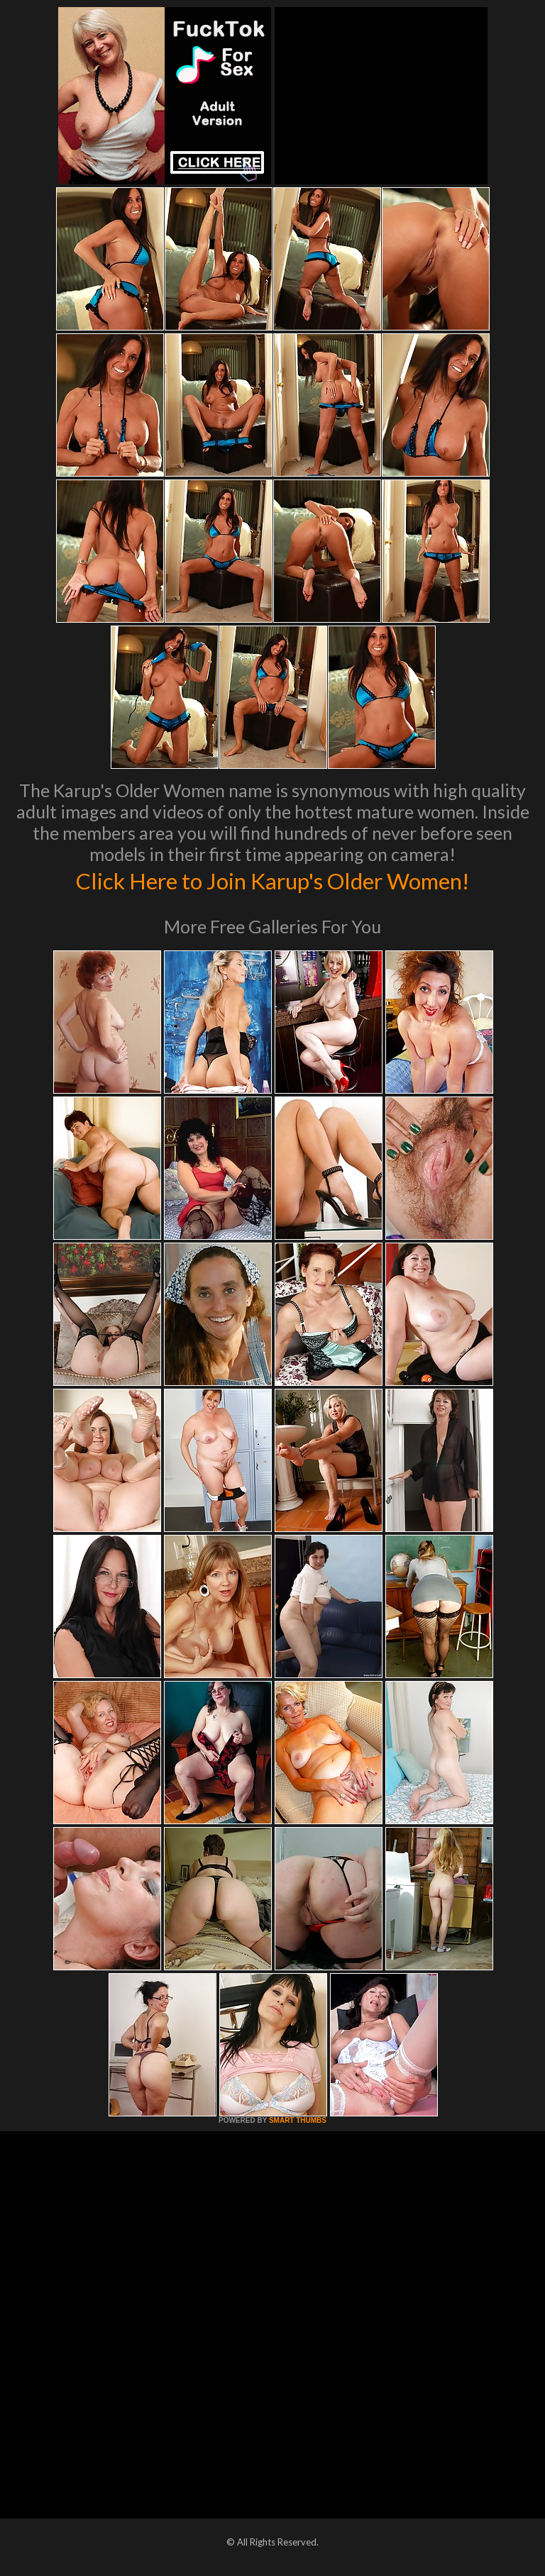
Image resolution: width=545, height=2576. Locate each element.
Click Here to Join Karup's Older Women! (272, 879)
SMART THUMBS (297, 2120)
